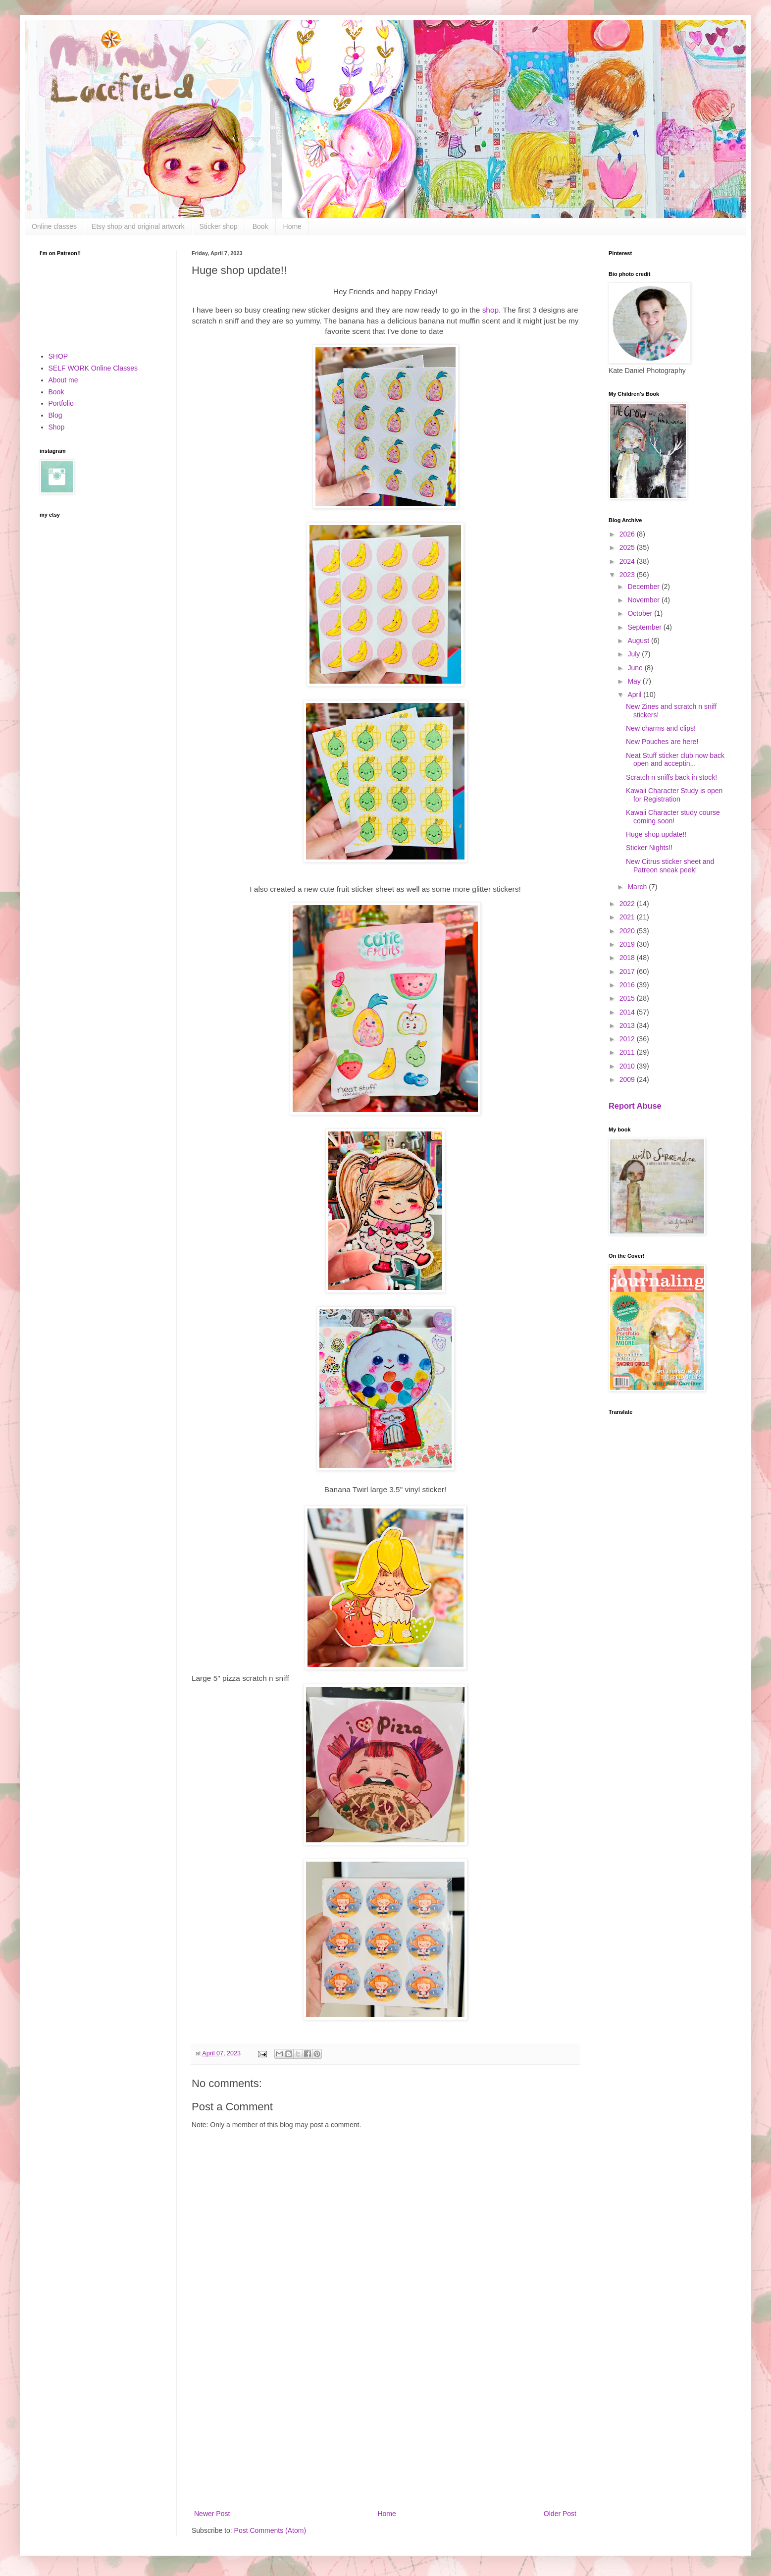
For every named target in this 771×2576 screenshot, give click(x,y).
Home (292, 226)
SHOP (58, 356)
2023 (628, 575)
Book (260, 226)
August (639, 640)
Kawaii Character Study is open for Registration (674, 795)
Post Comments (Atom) (270, 2530)
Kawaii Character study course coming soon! (673, 816)
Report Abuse (635, 1105)
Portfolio (61, 403)
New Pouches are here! (662, 742)
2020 (628, 931)
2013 (628, 1025)
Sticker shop (219, 226)
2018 (628, 958)
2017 (628, 971)
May (634, 681)
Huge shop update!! (656, 834)
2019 (628, 944)
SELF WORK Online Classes (93, 368)
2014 (628, 1012)
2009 (628, 1079)
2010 (628, 1066)
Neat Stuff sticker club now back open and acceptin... (675, 759)
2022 (628, 904)
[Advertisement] (385, 2426)
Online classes (54, 226)
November (644, 600)
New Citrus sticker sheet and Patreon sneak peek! (670, 866)
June (635, 668)
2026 (628, 534)
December (644, 586)
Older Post (560, 2514)
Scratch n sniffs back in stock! (671, 777)
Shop (57, 427)
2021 (628, 917)
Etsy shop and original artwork (138, 226)
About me (63, 380)
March (638, 887)
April (635, 694)
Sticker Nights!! (649, 848)
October (640, 613)
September (645, 627)
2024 (628, 561)
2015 (628, 998)
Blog (55, 415)
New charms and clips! (661, 728)
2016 (628, 985)
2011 (628, 1052)
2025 (628, 547)
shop (490, 310)
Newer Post (212, 2514)
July (634, 654)
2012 (628, 1039)
